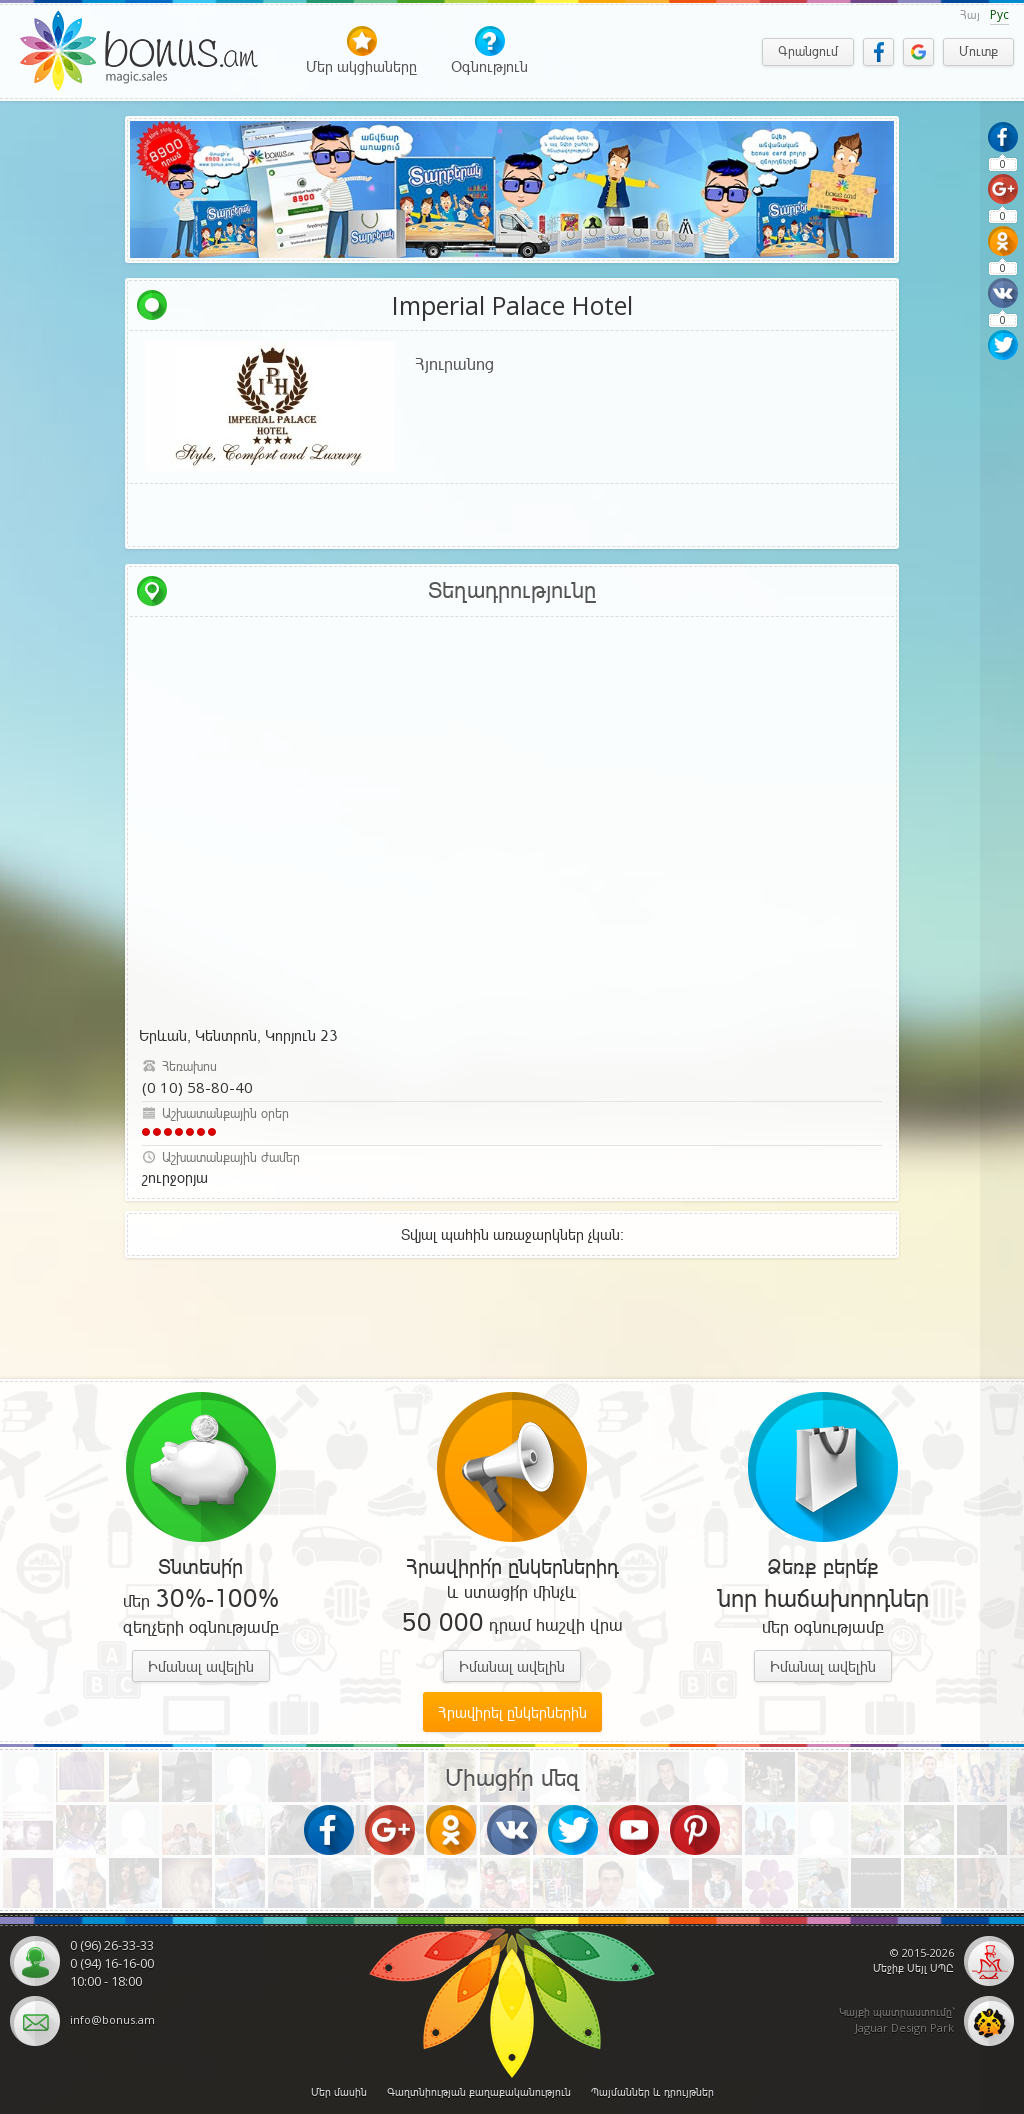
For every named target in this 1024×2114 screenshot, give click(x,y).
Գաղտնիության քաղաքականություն (479, 2092)
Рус (999, 14)
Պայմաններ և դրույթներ (652, 2092)
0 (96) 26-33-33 (112, 1945)
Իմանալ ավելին (201, 1666)
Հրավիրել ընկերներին (512, 1712)
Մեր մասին (339, 2092)
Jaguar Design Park (904, 2027)
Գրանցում (808, 51)
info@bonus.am (112, 2019)
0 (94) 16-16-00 (112, 1963)
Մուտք (978, 51)
